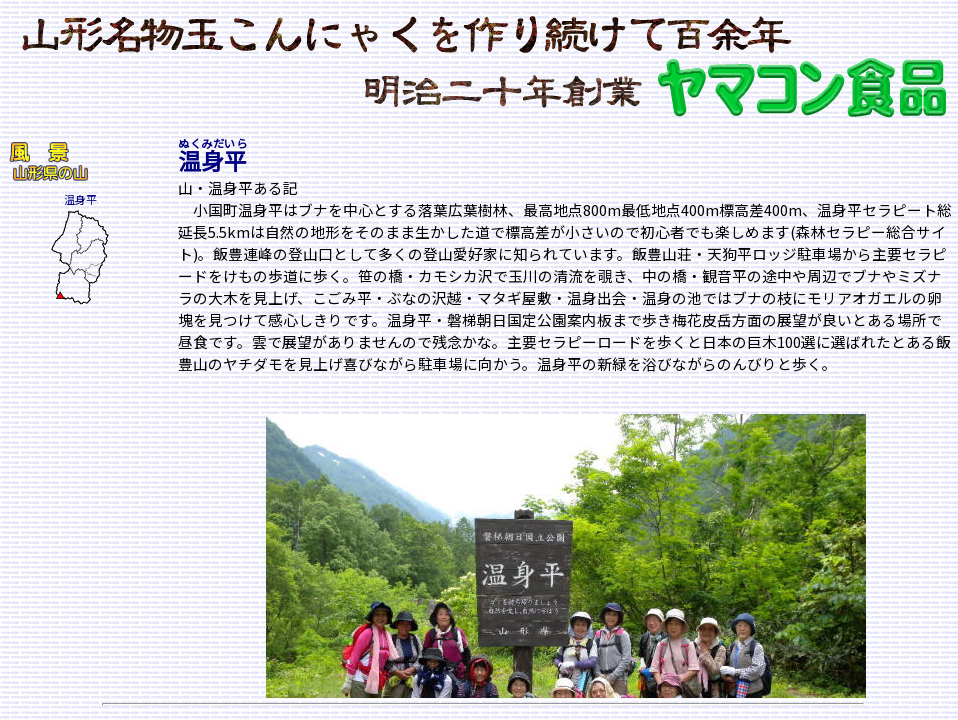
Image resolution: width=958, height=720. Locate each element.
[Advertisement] (68, 433)
